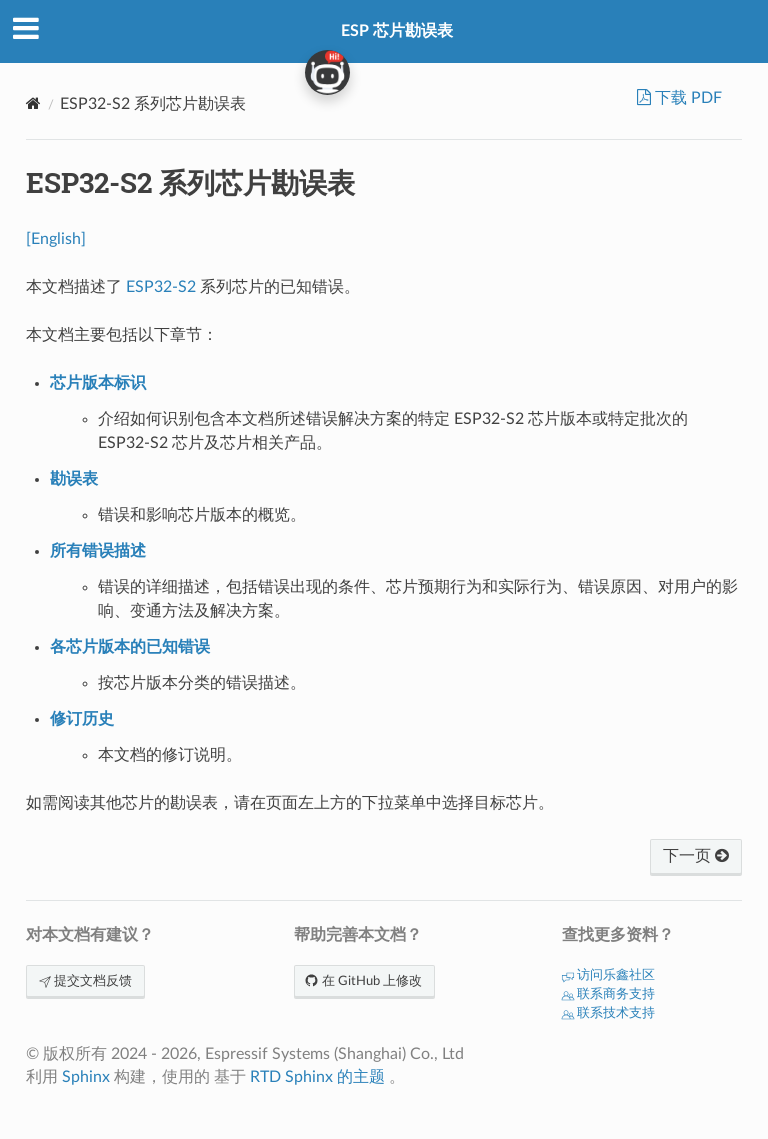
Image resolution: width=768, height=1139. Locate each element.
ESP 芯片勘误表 (397, 31)
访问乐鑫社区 (608, 975)
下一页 (696, 856)
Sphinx (86, 1077)
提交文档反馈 (85, 981)
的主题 (361, 1077)
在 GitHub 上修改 (364, 981)
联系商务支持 (608, 994)
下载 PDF (686, 98)
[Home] (33, 103)
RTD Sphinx (291, 1077)
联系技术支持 (608, 1013)
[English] (56, 239)
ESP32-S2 (161, 287)
